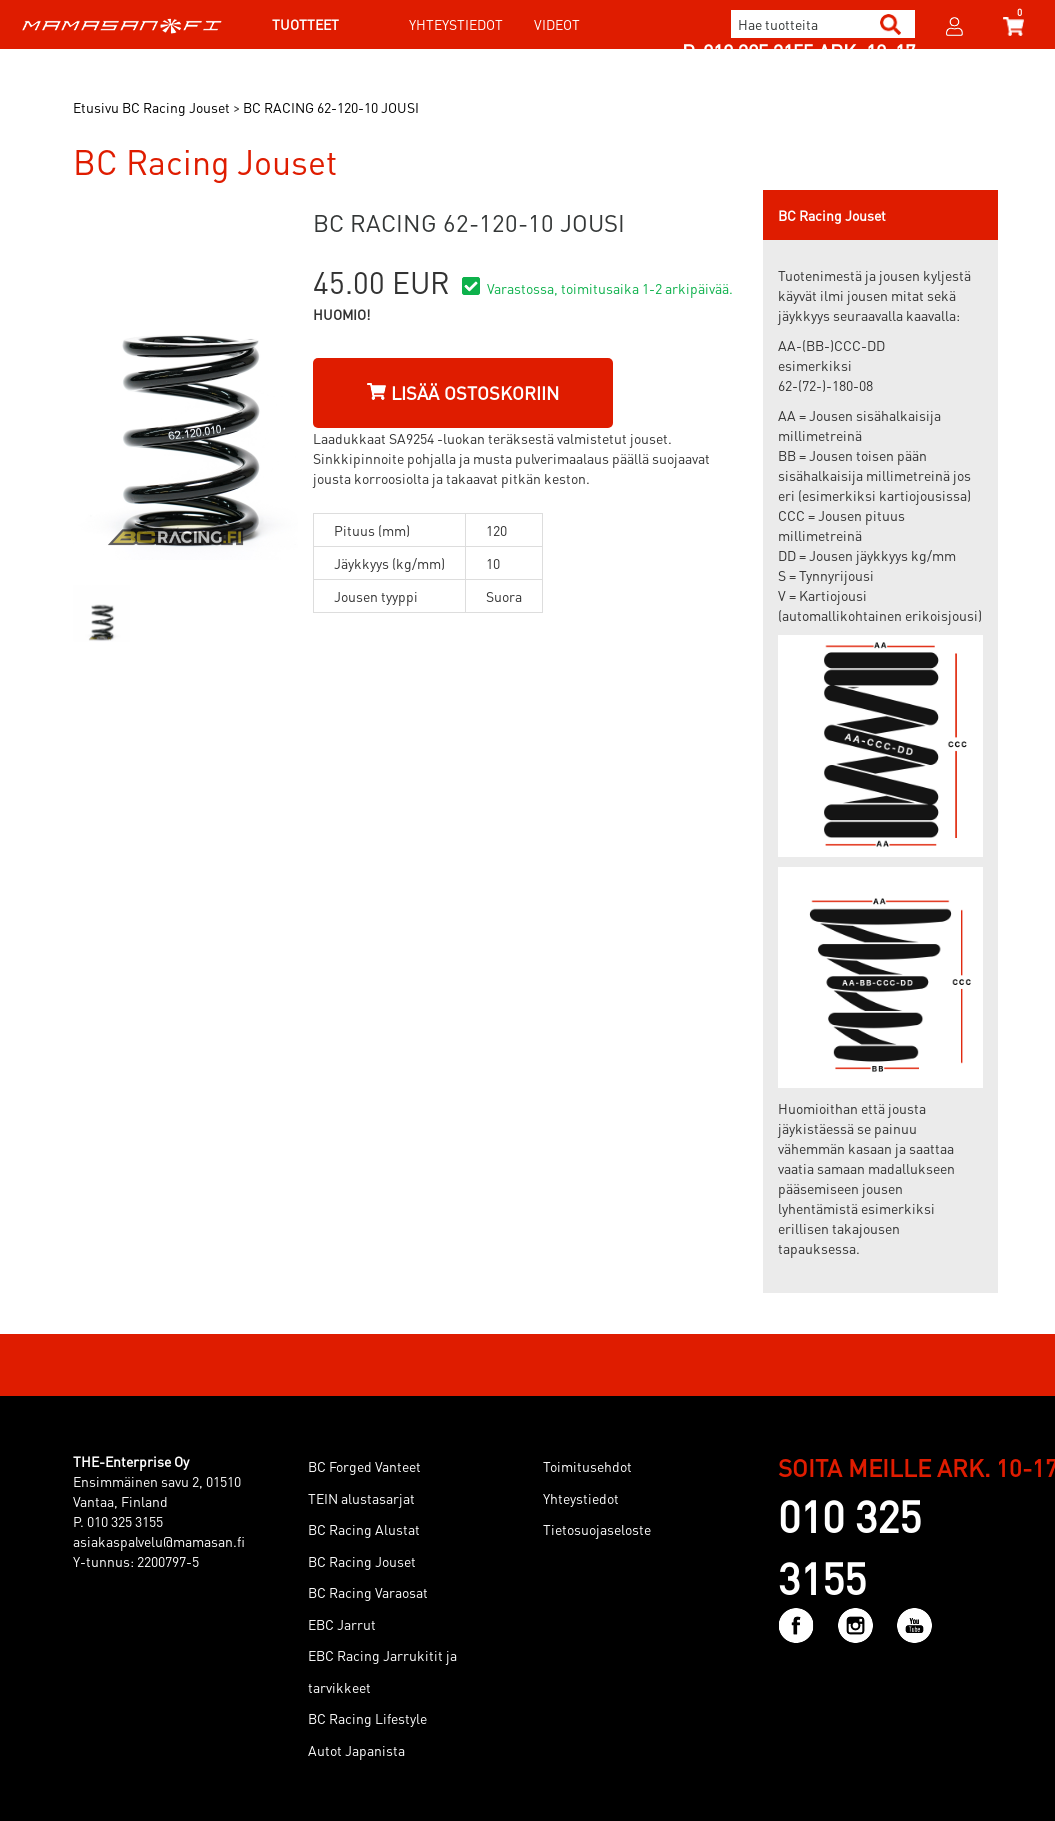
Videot (557, 24)
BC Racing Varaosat (368, 1592)
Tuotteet (305, 24)
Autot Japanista (356, 1750)
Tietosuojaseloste (597, 1529)
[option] (101, 613)
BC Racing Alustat (364, 1529)
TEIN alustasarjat (361, 1498)
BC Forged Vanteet (364, 1466)
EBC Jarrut (342, 1624)
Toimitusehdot (587, 1466)
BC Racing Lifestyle (367, 1718)
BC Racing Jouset (362, 1561)
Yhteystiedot (456, 24)
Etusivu (96, 107)
